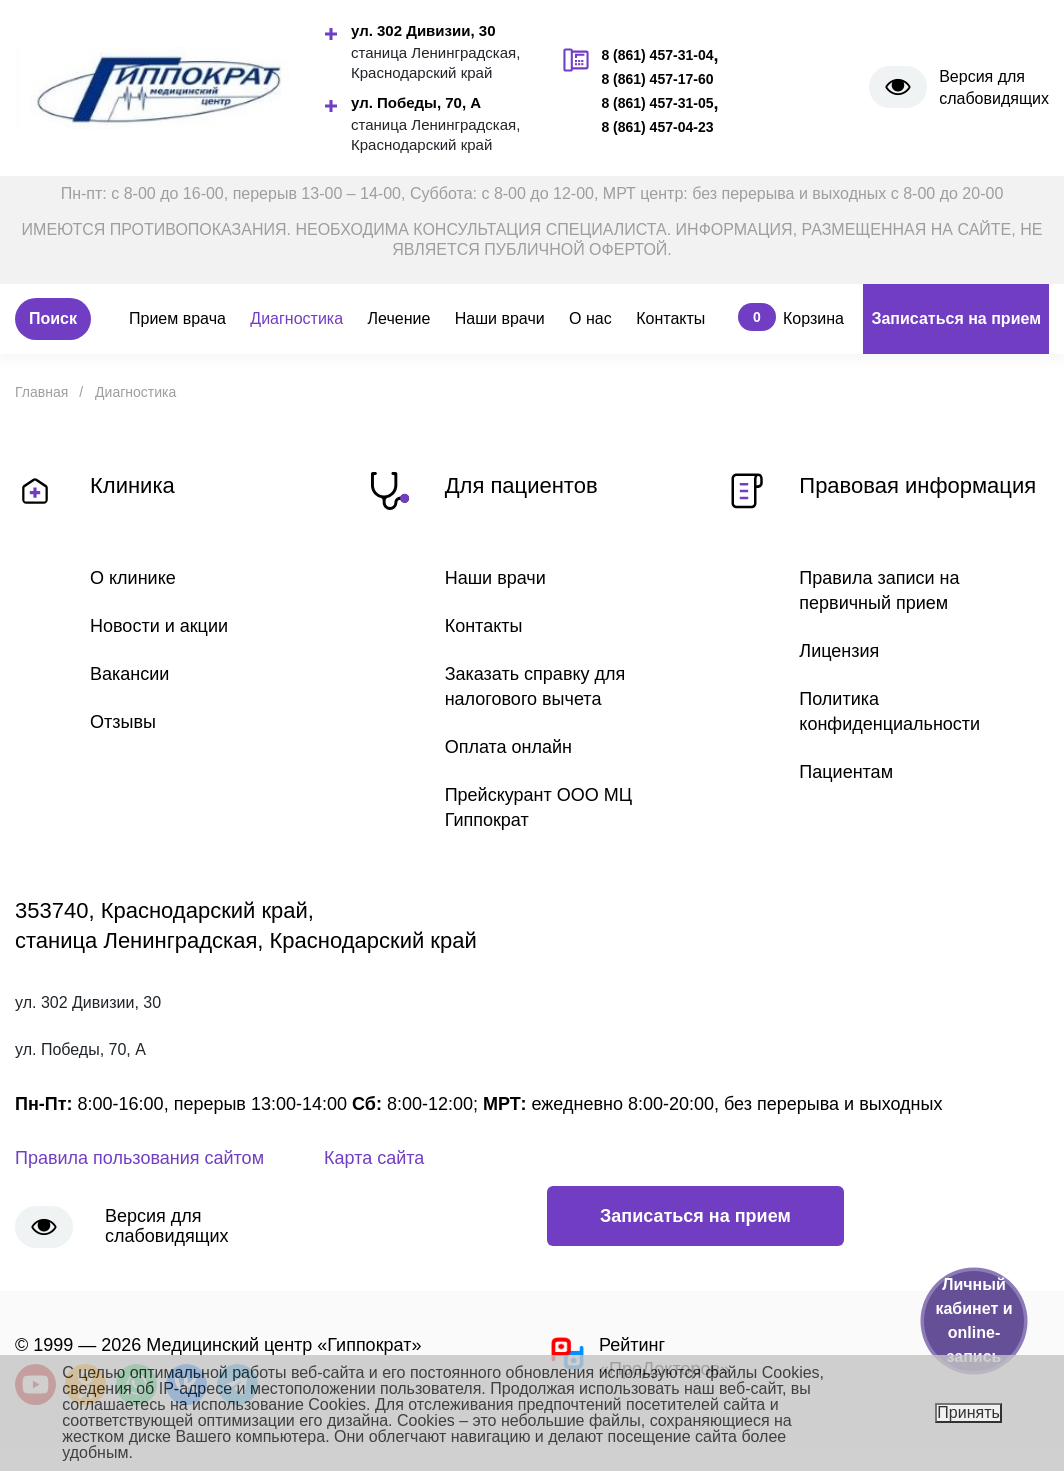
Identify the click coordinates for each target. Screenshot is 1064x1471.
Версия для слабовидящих (994, 87)
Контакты (670, 318)
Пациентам (846, 772)
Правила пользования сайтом (139, 1158)
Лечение (399, 318)
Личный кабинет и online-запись (973, 1320)
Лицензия (839, 651)
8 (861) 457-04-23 (657, 127)
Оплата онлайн (508, 747)
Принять (968, 1412)
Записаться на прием (956, 318)
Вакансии (129, 674)
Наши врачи (500, 318)
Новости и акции (159, 626)
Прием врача (177, 318)
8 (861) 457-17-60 (657, 79)
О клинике (133, 578)
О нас (590, 318)
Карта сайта (374, 1158)
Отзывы (123, 722)
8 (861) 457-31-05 (657, 103)
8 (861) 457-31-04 (657, 55)
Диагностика (296, 318)
